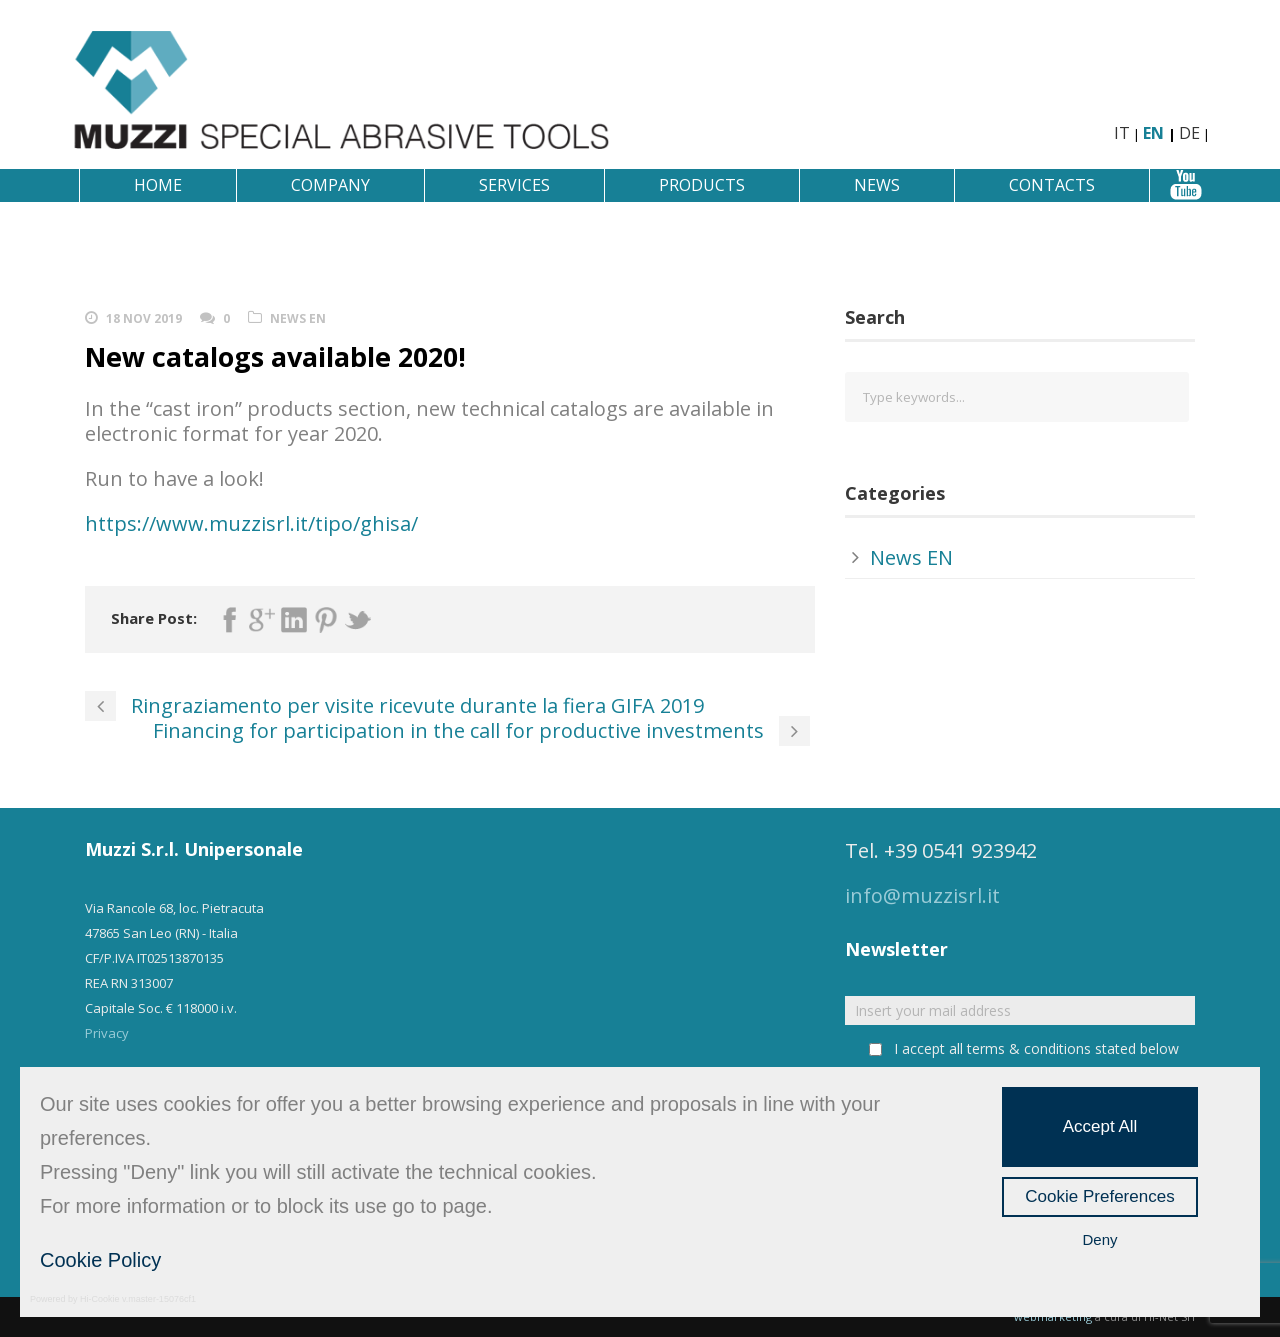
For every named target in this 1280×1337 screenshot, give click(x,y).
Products (702, 185)
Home (158, 185)
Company (330, 185)
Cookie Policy (100, 1260)
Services (514, 185)
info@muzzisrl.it (922, 895)
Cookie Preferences (1099, 1196)
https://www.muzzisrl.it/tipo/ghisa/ (251, 523)
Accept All (1100, 1126)
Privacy (107, 1033)
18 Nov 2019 (144, 318)
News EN (298, 318)
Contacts (1052, 185)
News (877, 185)
